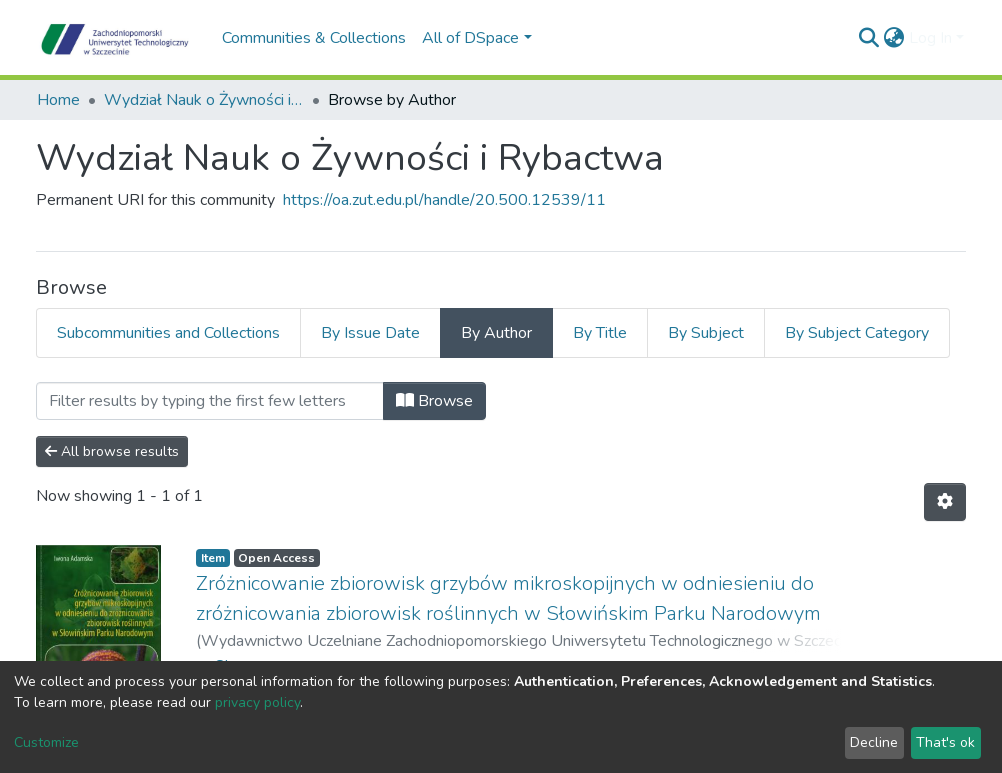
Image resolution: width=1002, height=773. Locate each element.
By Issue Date (370, 333)
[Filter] (210, 401)
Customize (46, 742)
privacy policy (257, 702)
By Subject (706, 333)
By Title (600, 333)
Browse (434, 401)
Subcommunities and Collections (168, 333)
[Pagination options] (945, 502)
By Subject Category (857, 333)
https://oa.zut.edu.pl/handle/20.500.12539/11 (444, 200)
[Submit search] (869, 38)
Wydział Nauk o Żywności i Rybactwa (204, 100)
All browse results (112, 451)
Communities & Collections (314, 38)
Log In (930, 38)
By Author (496, 333)
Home (58, 100)
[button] (894, 38)
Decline (874, 742)
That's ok (945, 742)
